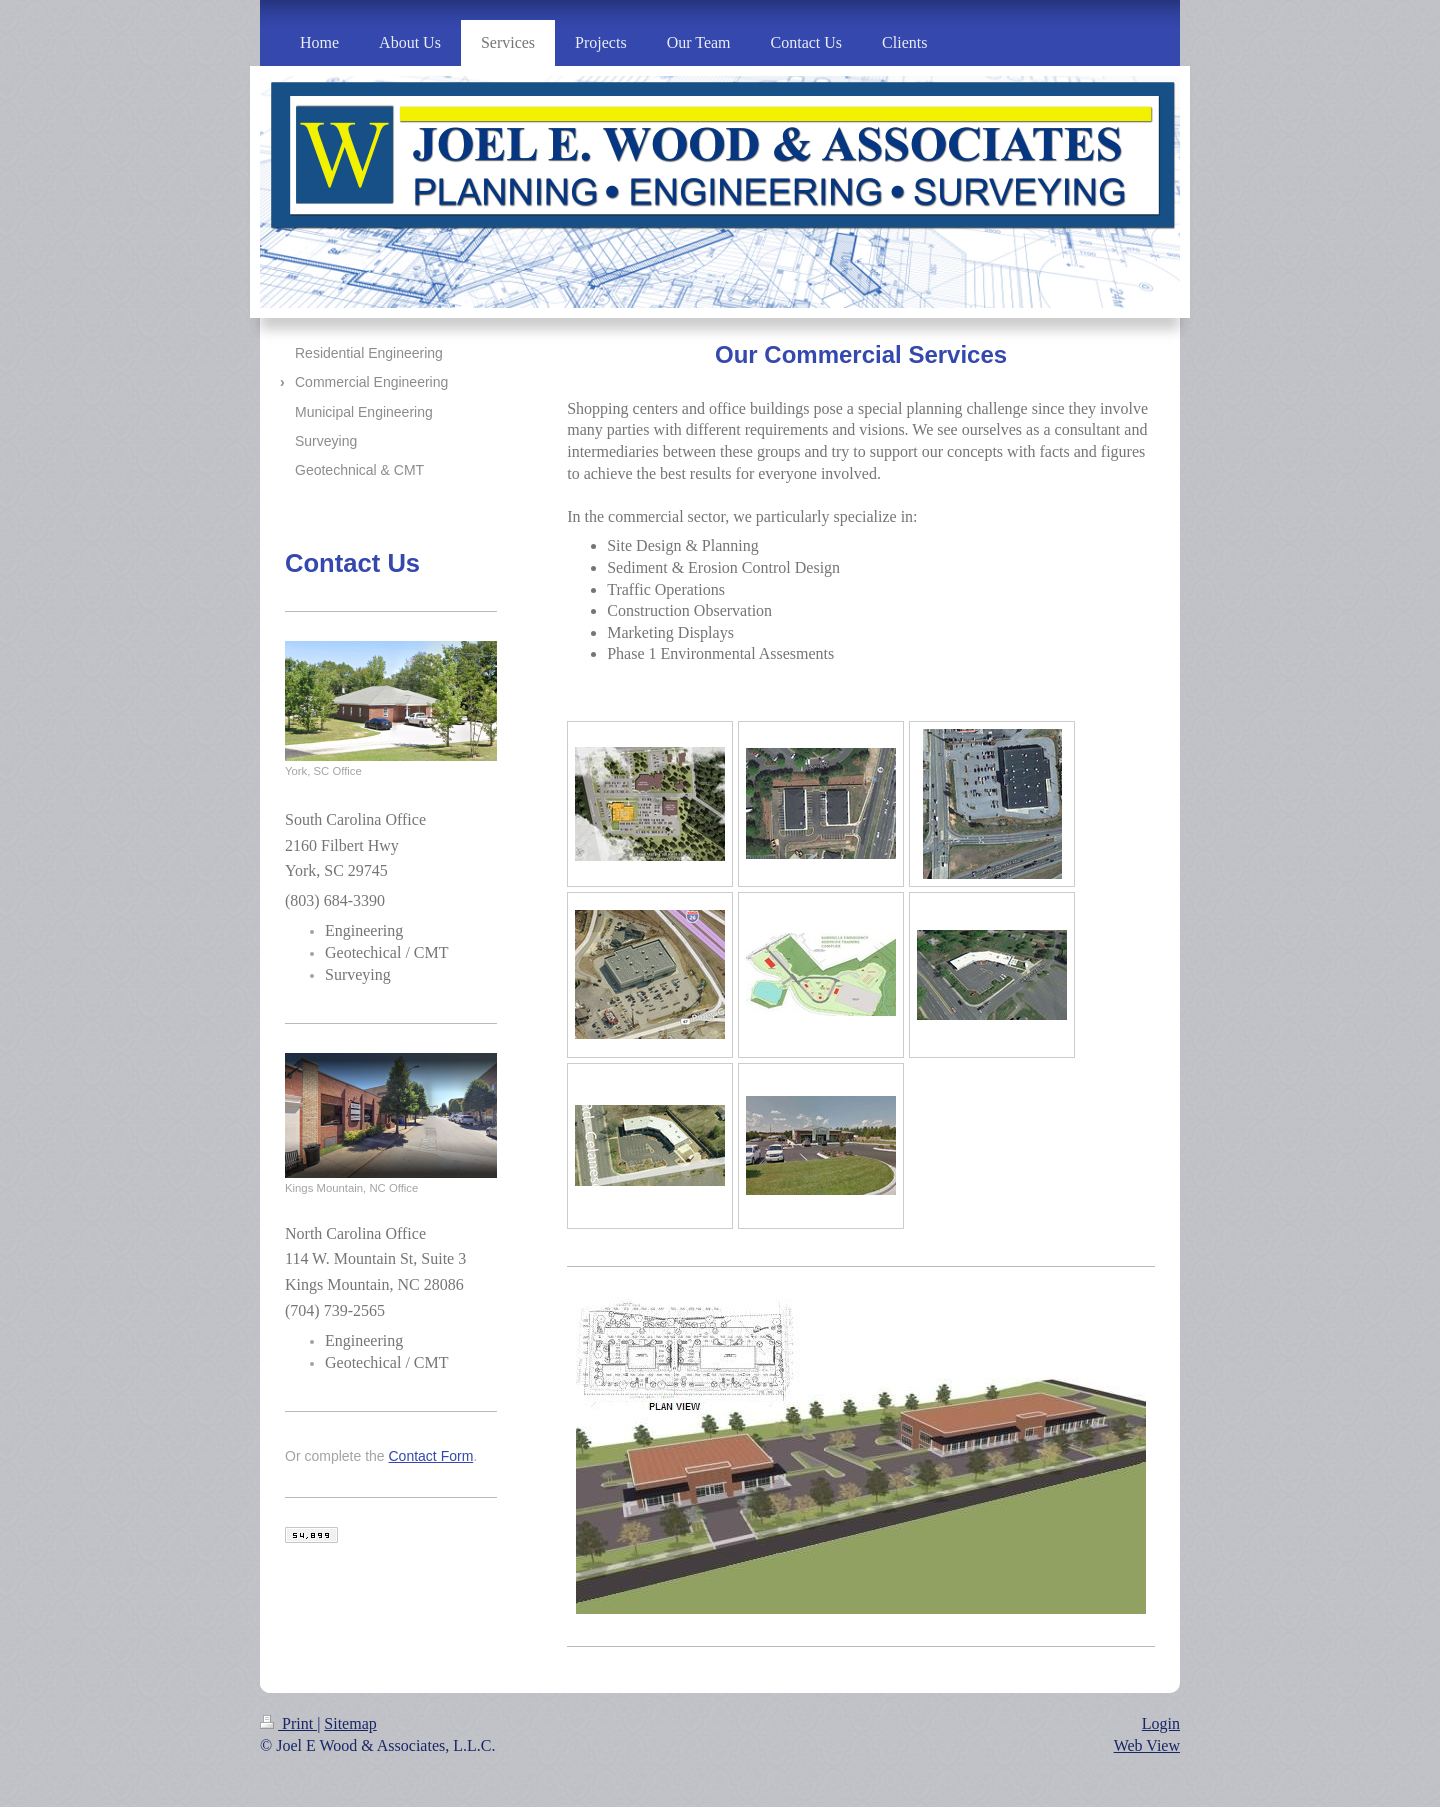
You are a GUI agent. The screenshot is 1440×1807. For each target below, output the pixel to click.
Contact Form (431, 1456)
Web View (1147, 1745)
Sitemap (350, 1723)
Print (288, 1723)
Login (1161, 1723)
